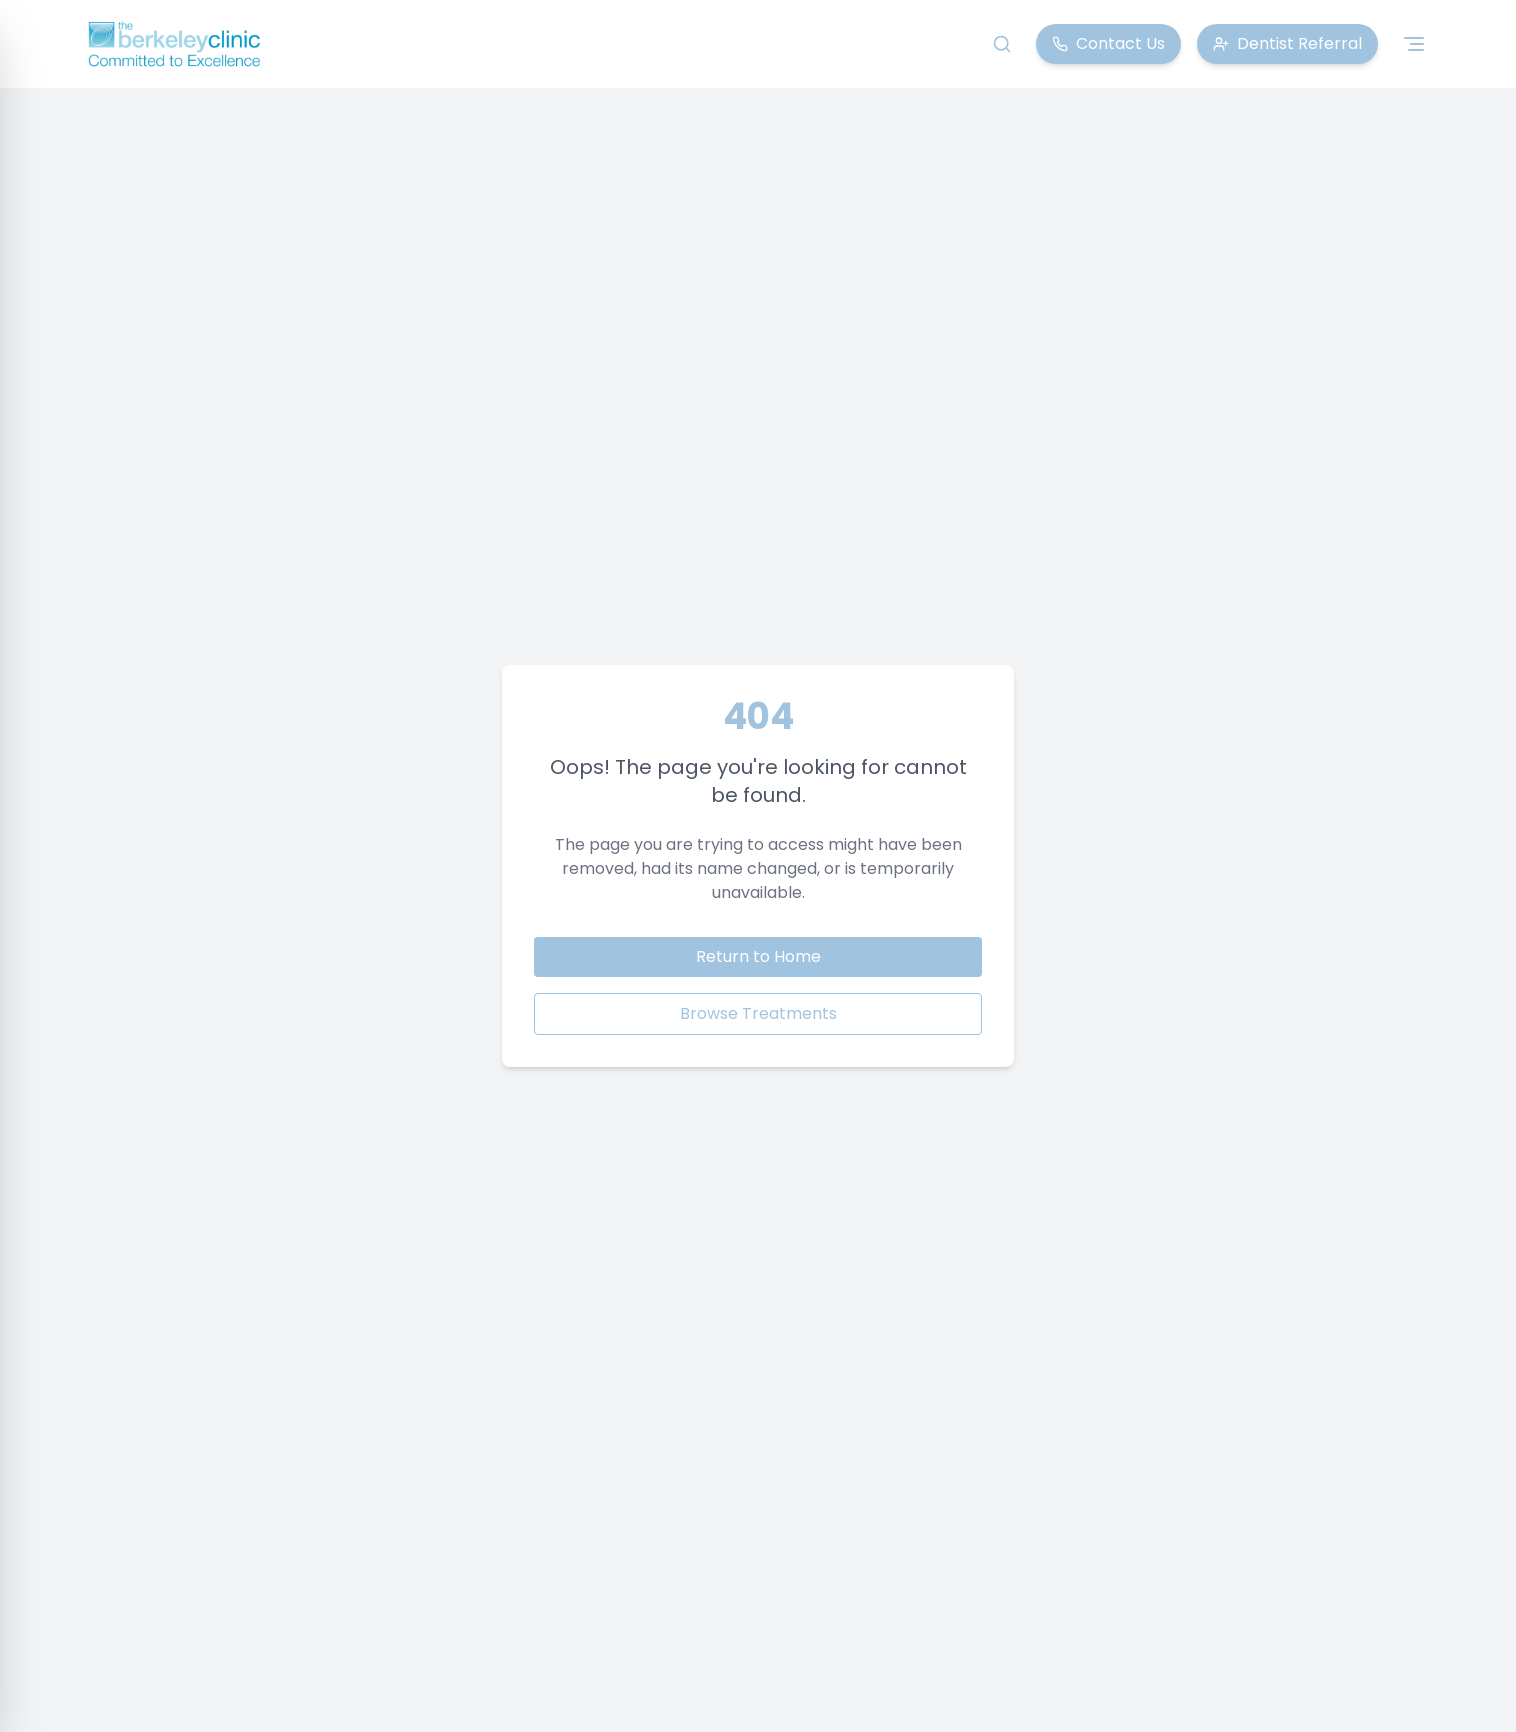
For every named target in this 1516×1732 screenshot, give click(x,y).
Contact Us (1108, 43)
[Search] (1002, 44)
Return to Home (758, 956)
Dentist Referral (1287, 43)
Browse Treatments (758, 1013)
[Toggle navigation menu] (1414, 44)
